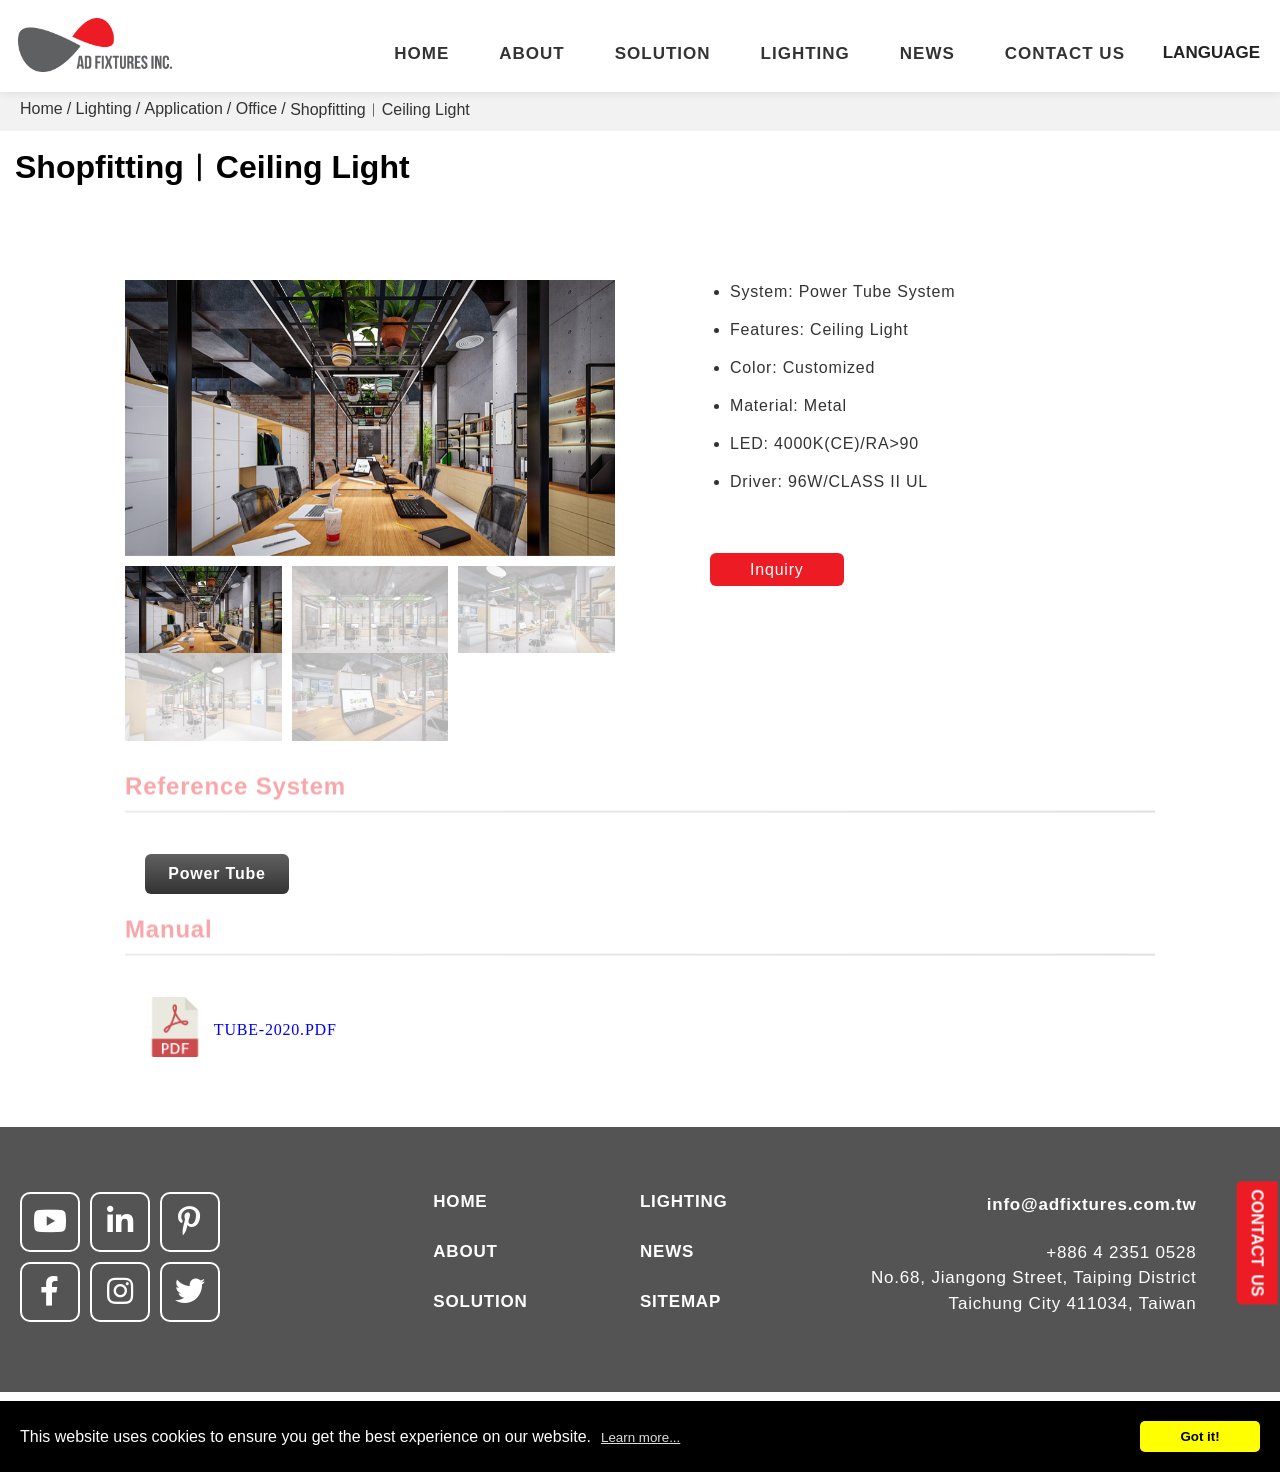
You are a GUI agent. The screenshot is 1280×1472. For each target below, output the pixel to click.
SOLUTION (663, 54)
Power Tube (217, 873)
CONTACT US (1065, 54)
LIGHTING (805, 54)
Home (41, 108)
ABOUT (531, 54)
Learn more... (640, 1437)
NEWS (927, 54)
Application (184, 108)
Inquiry (777, 569)
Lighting (104, 108)
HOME (421, 54)
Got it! (1199, 1436)
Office (257, 108)
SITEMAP (680, 1301)
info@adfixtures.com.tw (1092, 1204)
